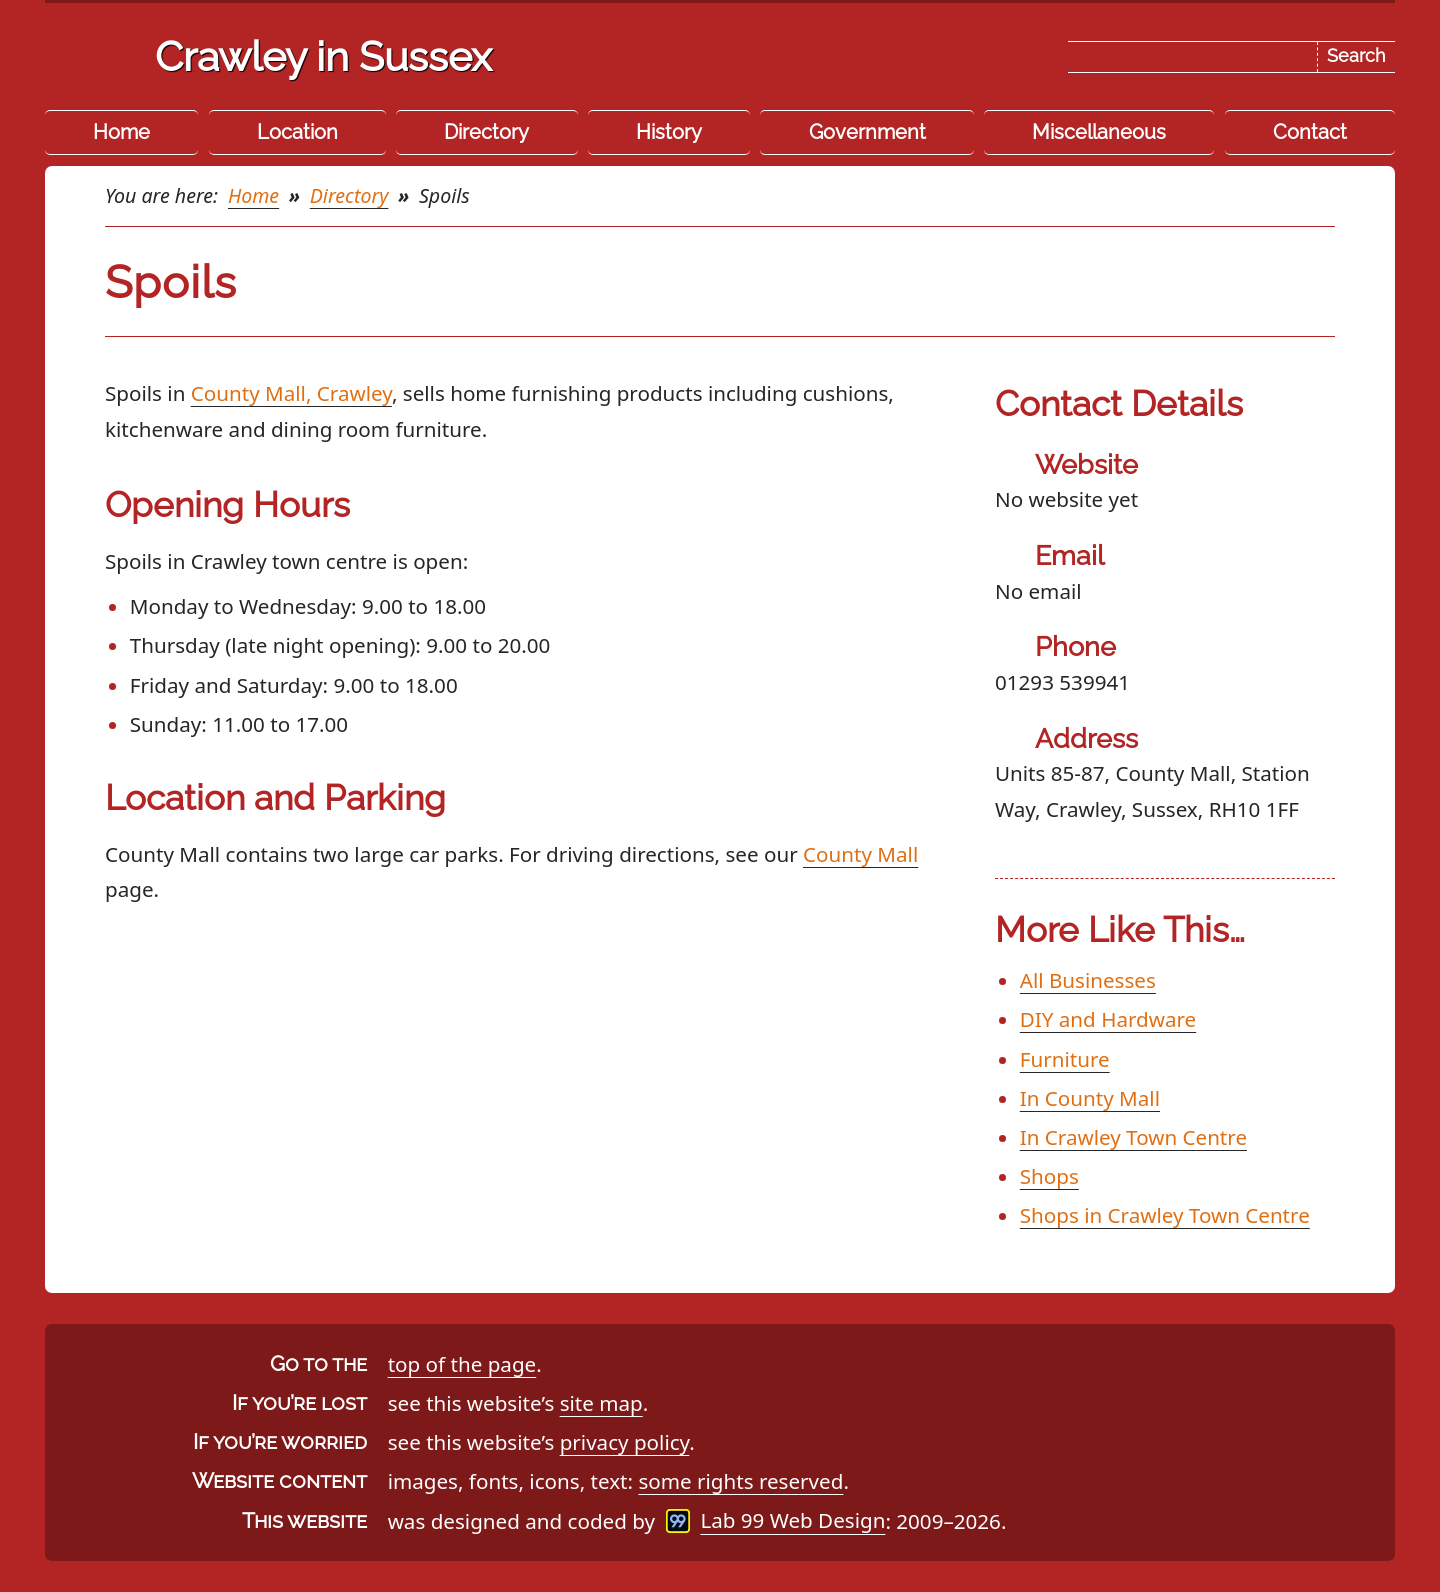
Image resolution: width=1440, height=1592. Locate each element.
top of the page (462, 1364)
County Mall (860, 854)
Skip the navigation (757, 34)
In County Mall (1090, 1098)
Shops (1049, 1176)
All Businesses (1088, 980)
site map (601, 1403)
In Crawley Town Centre (1133, 1137)
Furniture (1065, 1059)
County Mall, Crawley (291, 393)
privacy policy (625, 1442)
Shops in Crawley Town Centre (1165, 1215)
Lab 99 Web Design (792, 1521)
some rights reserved (740, 1481)
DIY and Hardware (1108, 1019)
